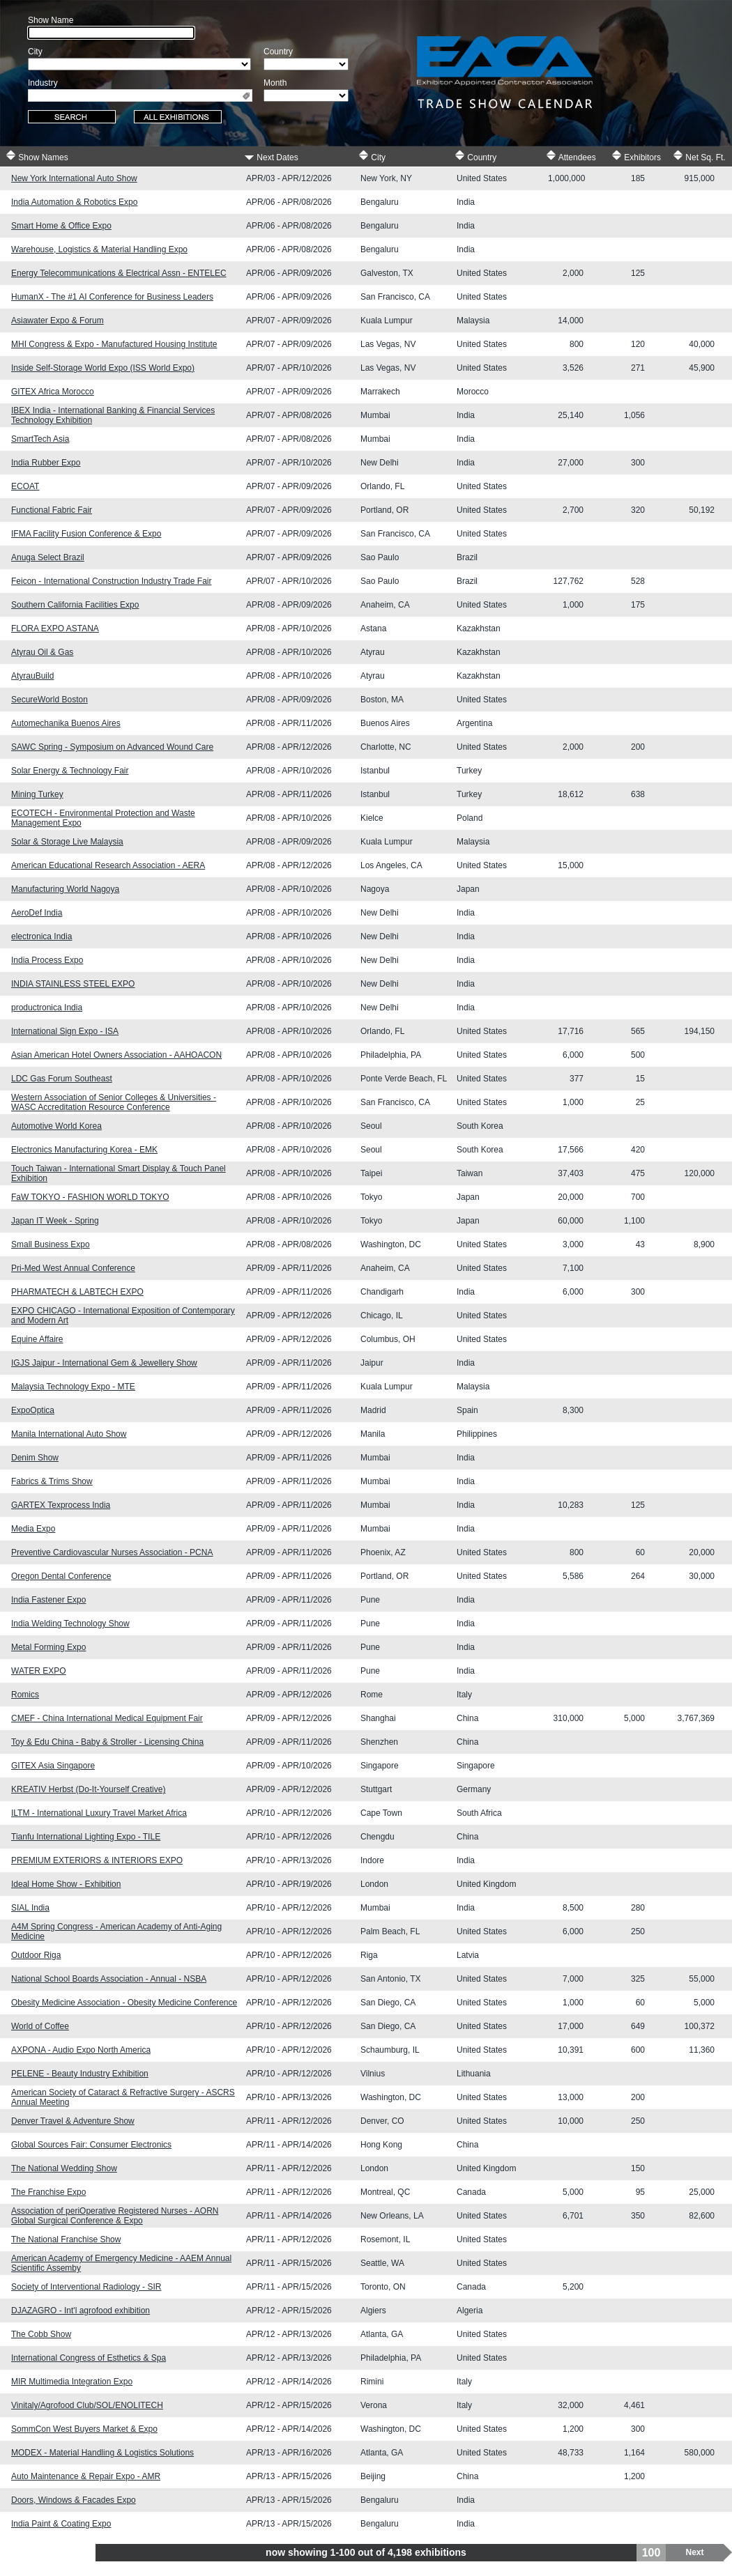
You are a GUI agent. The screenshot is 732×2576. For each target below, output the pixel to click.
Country (475, 156)
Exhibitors (636, 156)
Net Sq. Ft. (699, 156)
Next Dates (271, 156)
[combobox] (140, 95)
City (372, 156)
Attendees (571, 156)
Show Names (37, 156)
